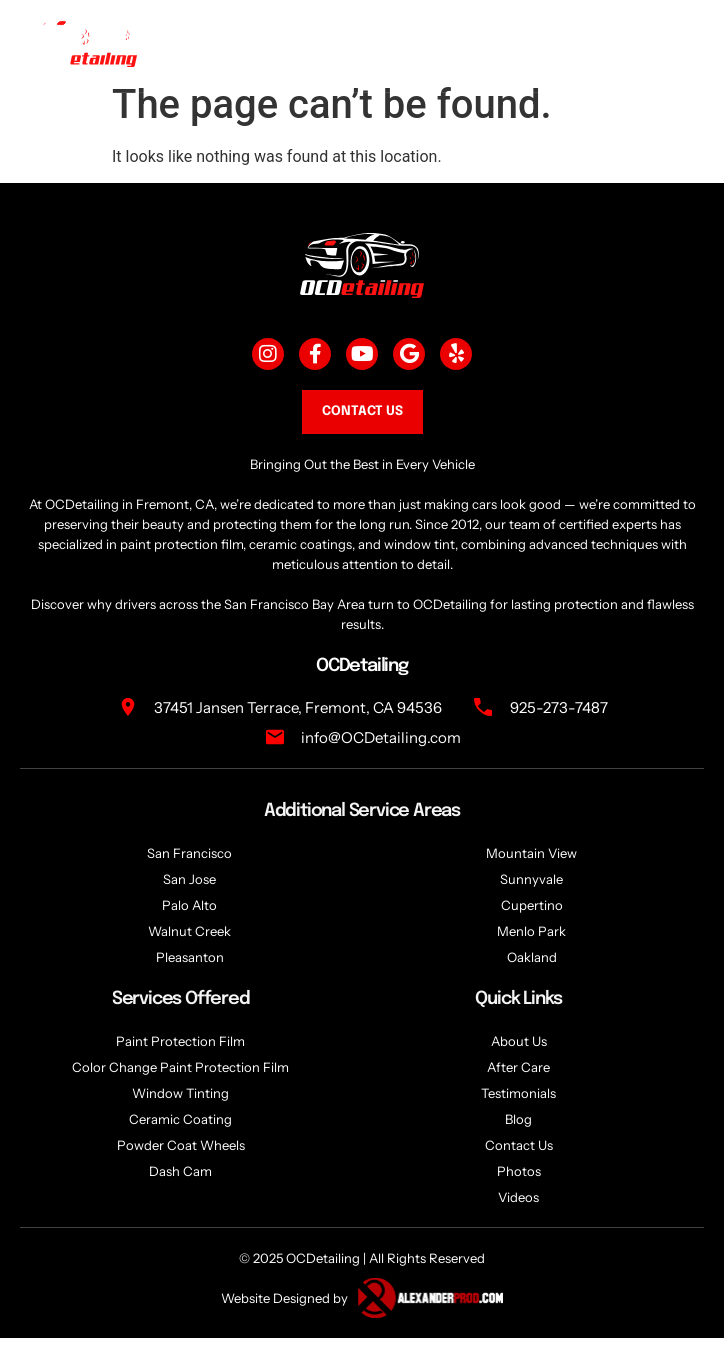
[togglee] (669, 42)
